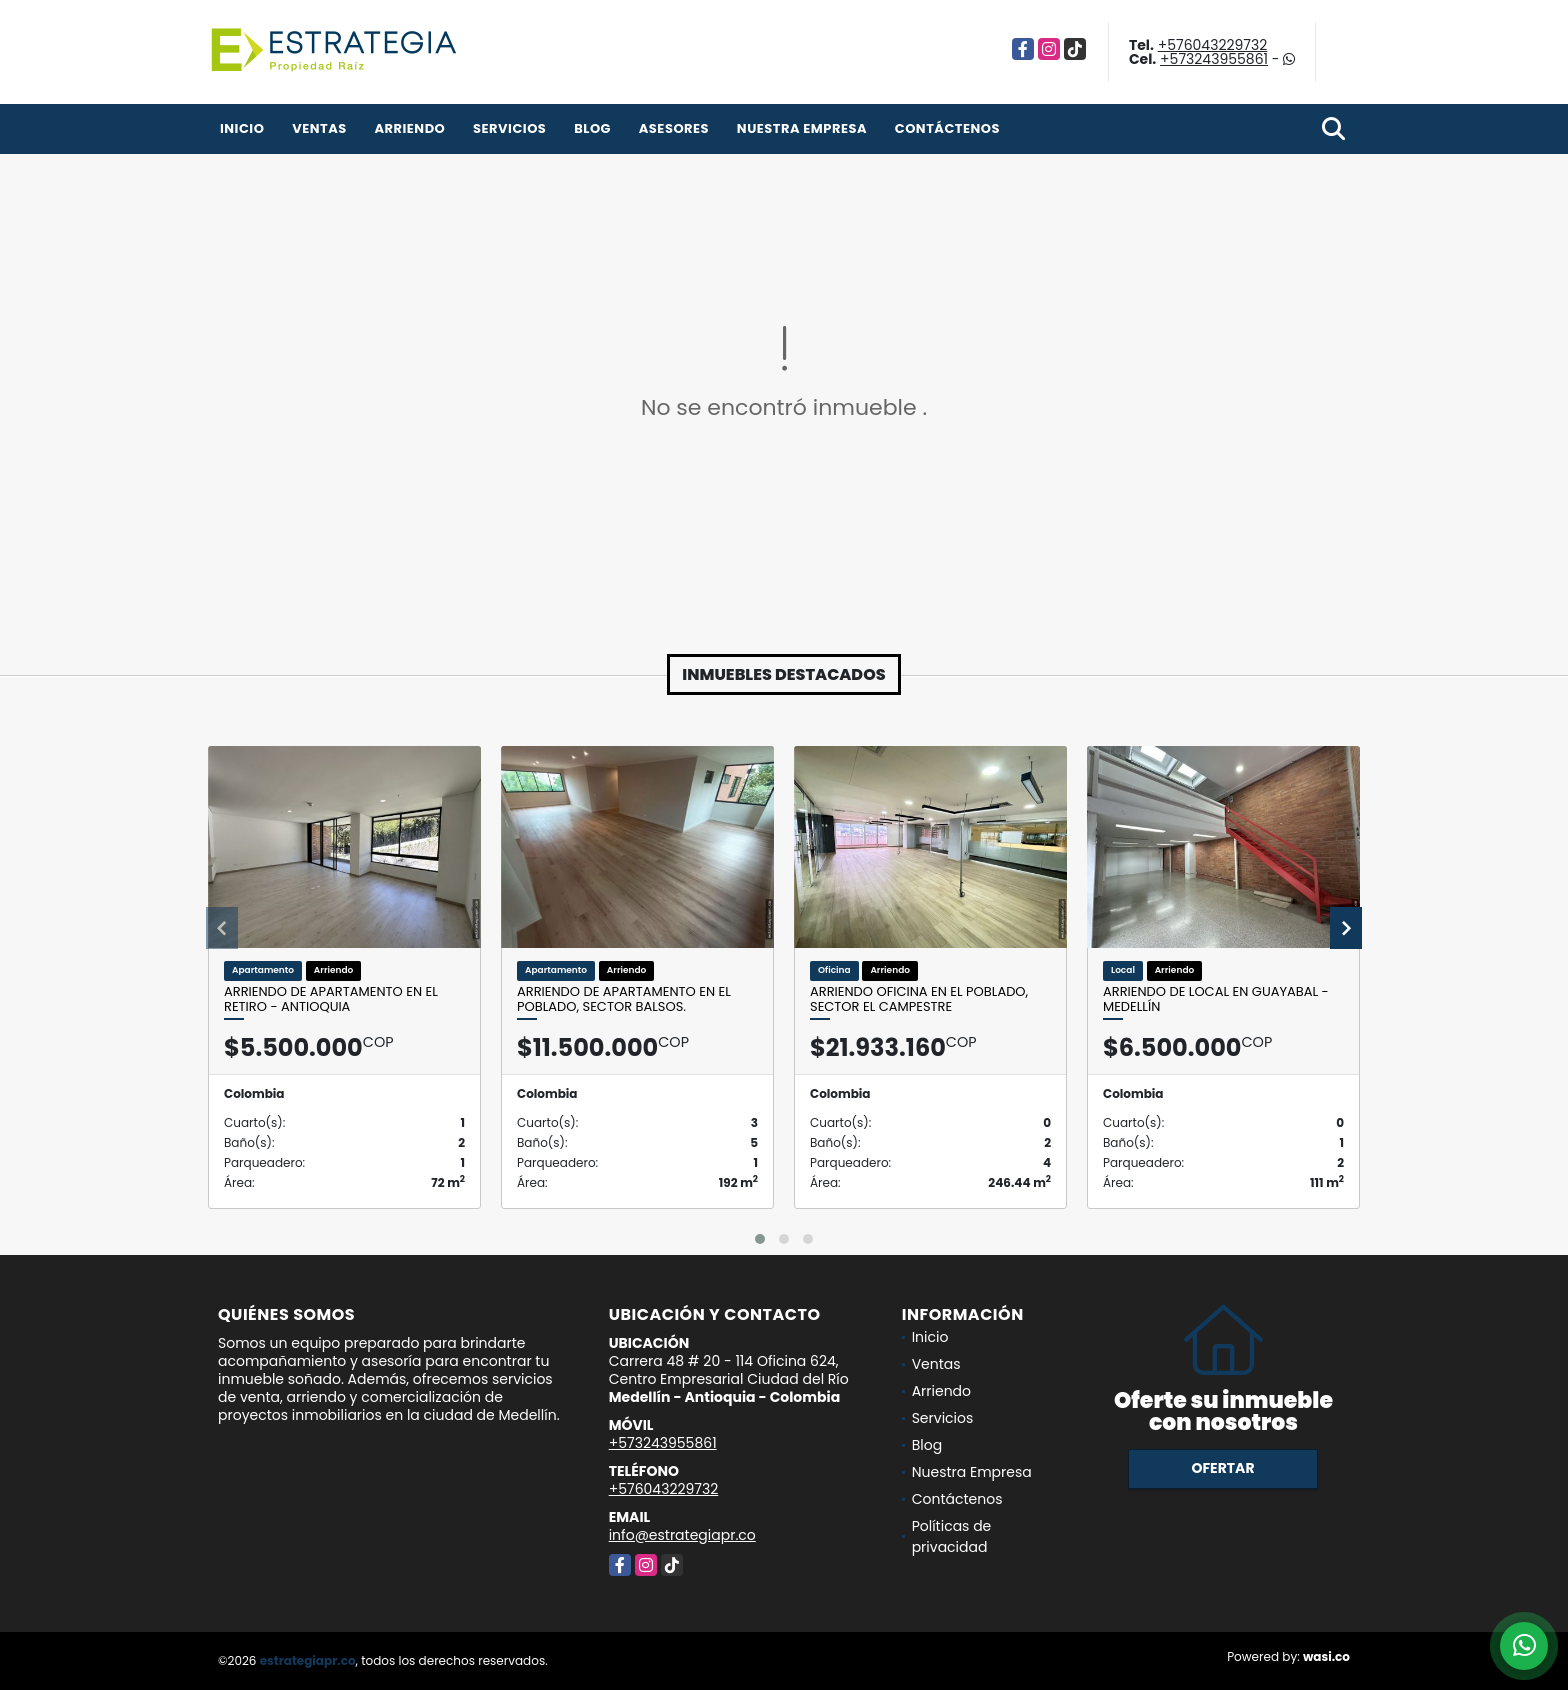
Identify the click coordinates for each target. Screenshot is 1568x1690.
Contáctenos (947, 128)
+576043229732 (1213, 45)
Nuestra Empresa (802, 128)
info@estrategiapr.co (682, 1535)
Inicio (242, 128)
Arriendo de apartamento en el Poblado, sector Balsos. (624, 999)
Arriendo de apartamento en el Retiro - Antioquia (331, 999)
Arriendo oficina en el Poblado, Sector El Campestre (919, 999)
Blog (592, 128)
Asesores (674, 128)
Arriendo (409, 128)
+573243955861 (1214, 59)
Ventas (319, 128)
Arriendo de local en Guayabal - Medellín (1216, 999)
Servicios (509, 128)
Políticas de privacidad (952, 1536)
